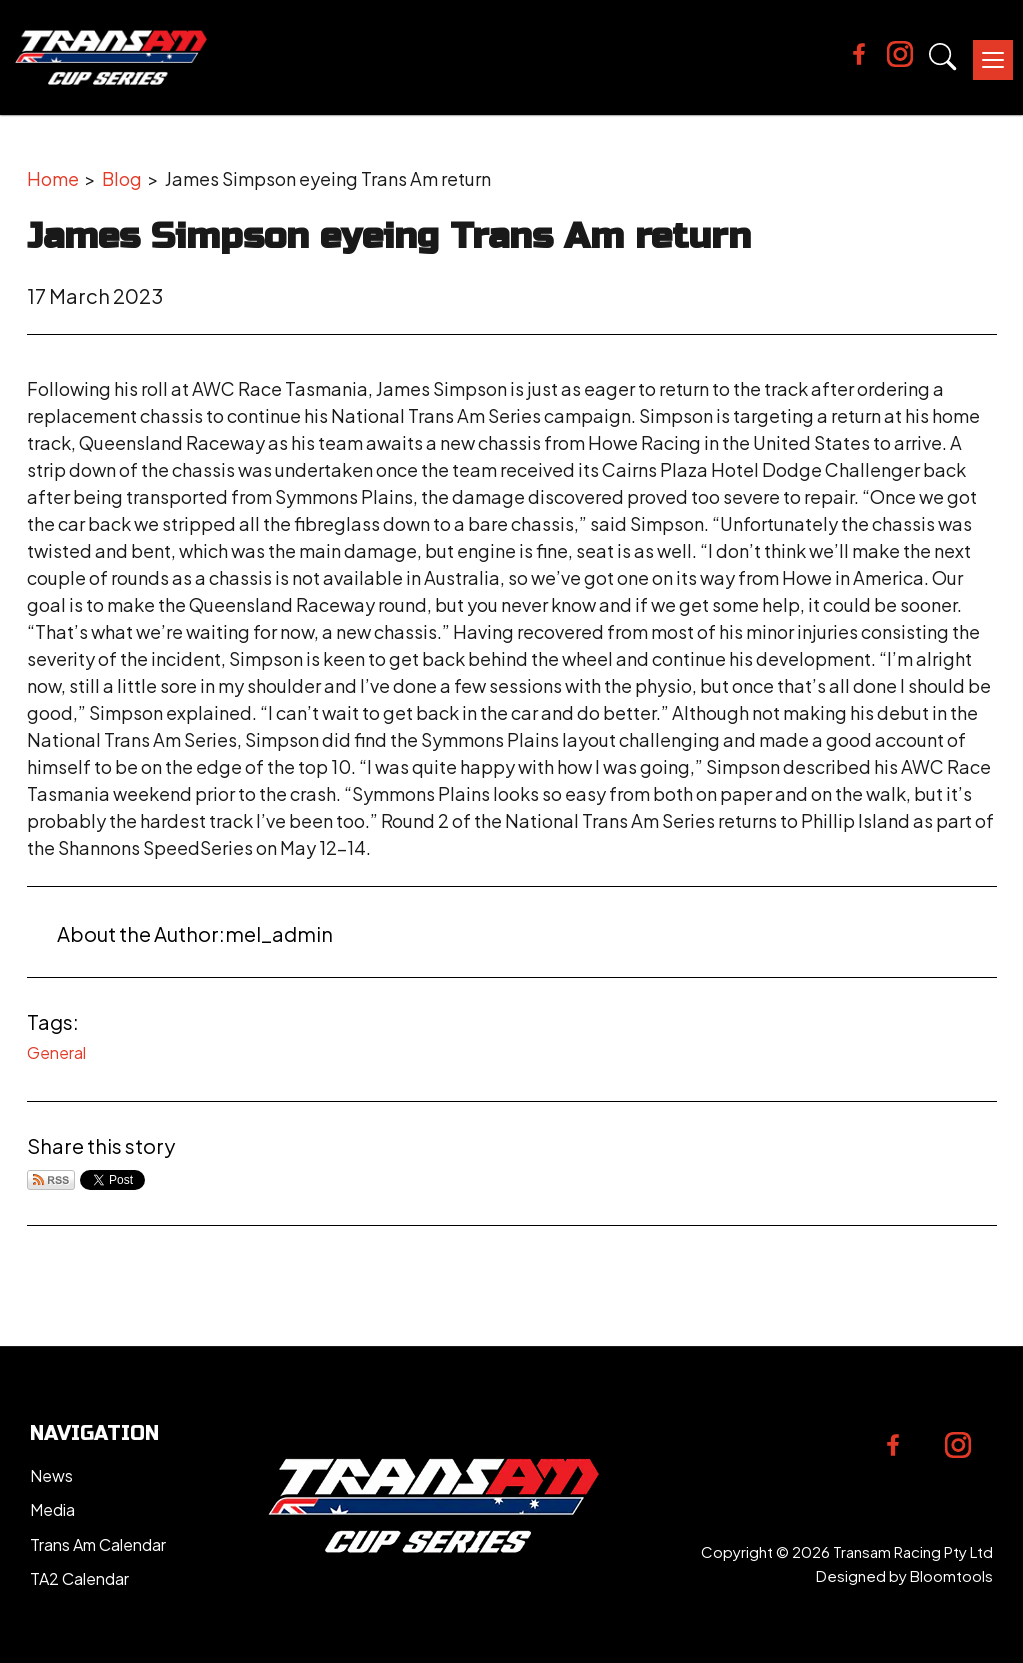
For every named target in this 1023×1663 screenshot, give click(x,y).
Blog (122, 178)
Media (52, 1509)
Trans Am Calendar (98, 1544)
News (51, 1475)
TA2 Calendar (79, 1578)
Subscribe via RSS (51, 1180)
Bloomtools (951, 1575)
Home (53, 178)
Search (943, 57)
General (56, 1052)
